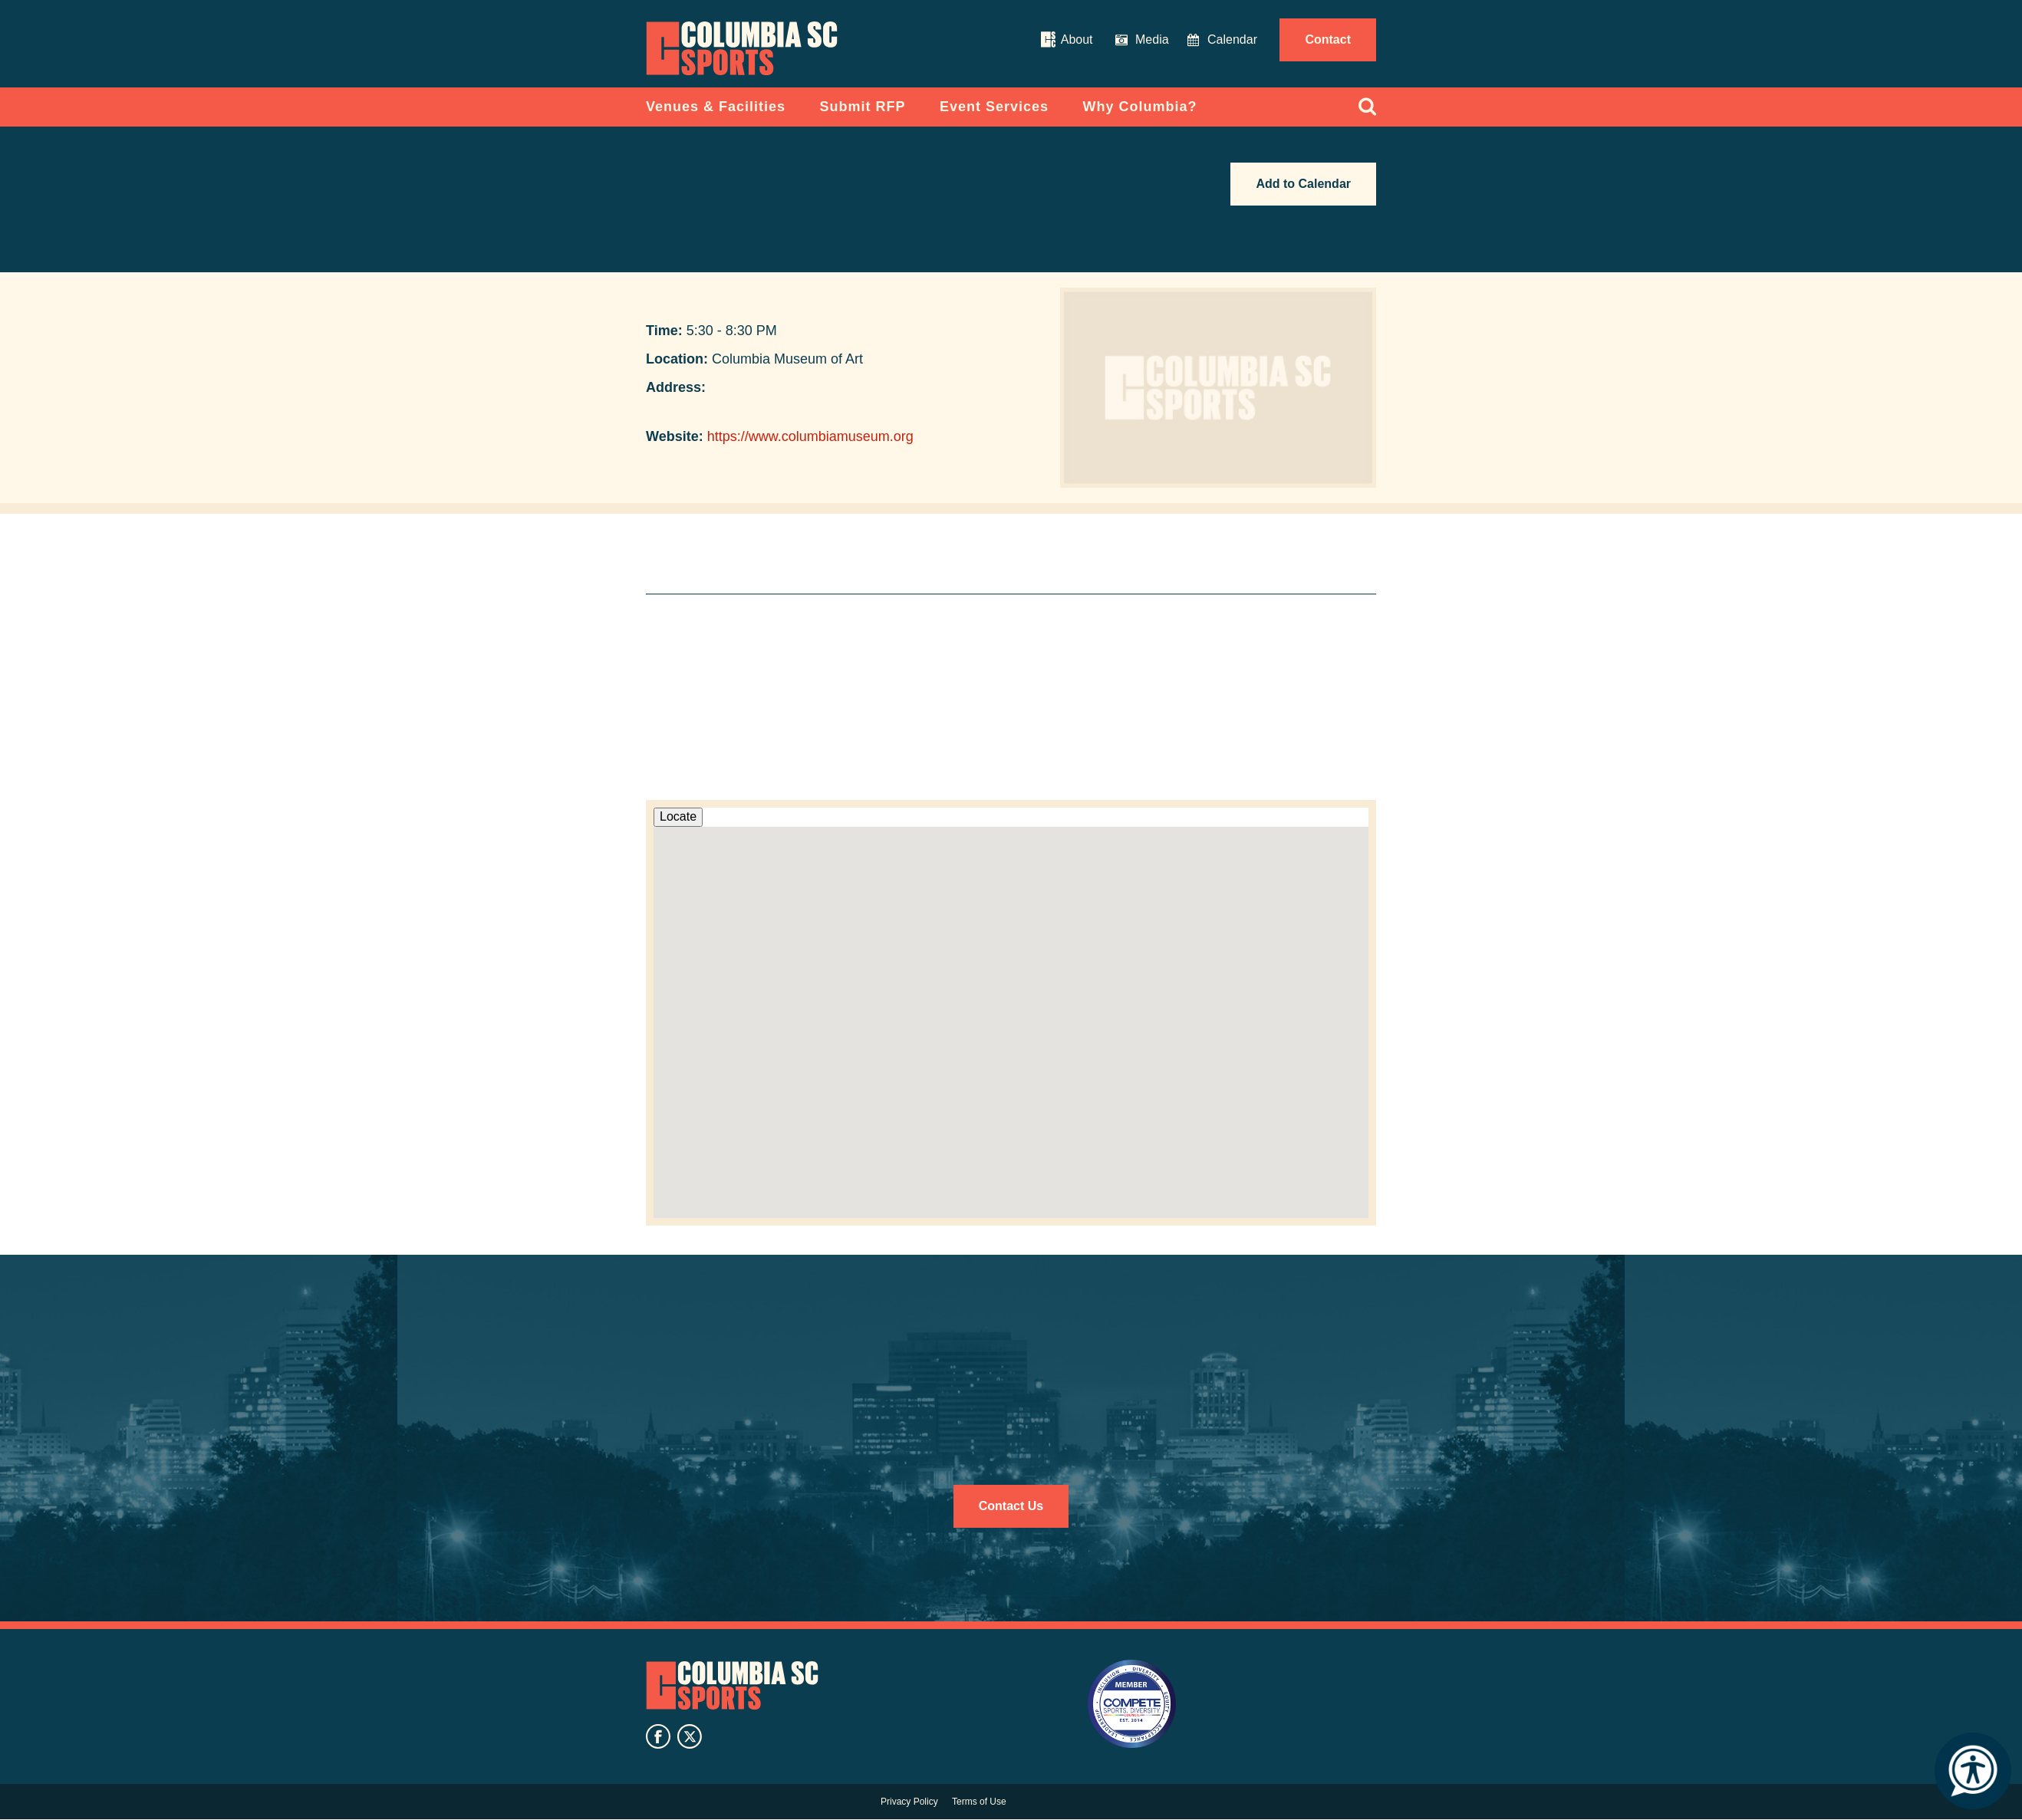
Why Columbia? (1140, 106)
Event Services (994, 106)
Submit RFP (863, 106)
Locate (678, 816)
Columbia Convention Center (742, 48)
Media (1152, 39)
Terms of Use (979, 1801)
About (1077, 39)
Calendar (1232, 39)
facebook (658, 1736)
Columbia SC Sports (732, 1686)
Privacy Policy (909, 1801)
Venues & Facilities (715, 106)
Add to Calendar (1303, 183)
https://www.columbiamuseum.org (810, 436)
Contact (1328, 39)
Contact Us (1011, 1505)
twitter (689, 1736)
